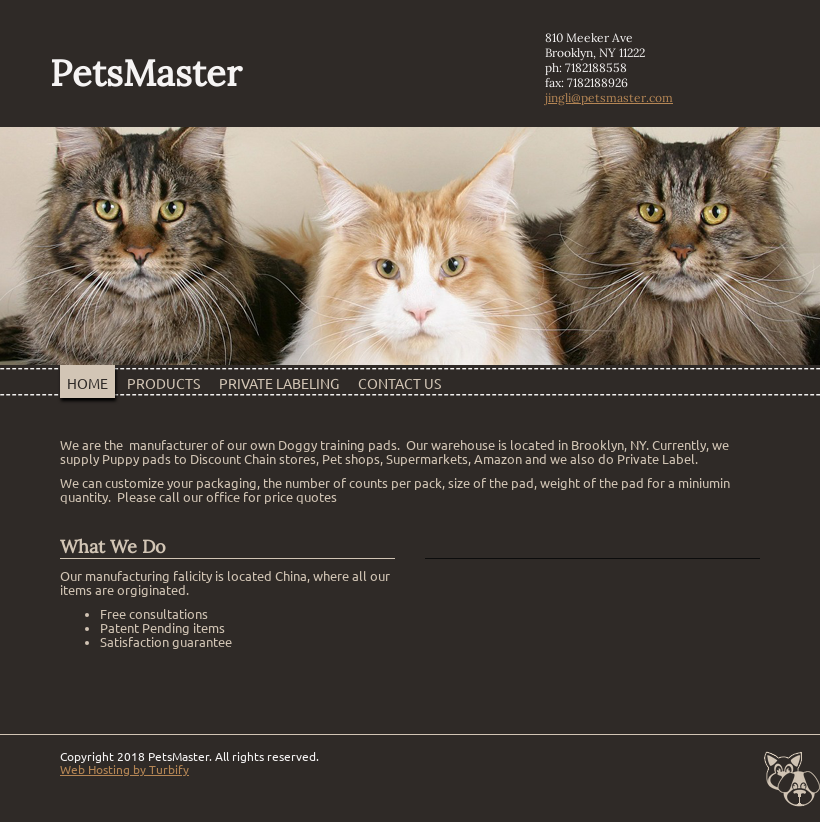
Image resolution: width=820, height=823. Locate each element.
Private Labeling (279, 384)
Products (163, 384)
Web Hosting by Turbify (124, 769)
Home (87, 384)
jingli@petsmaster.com (609, 97)
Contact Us (399, 384)
